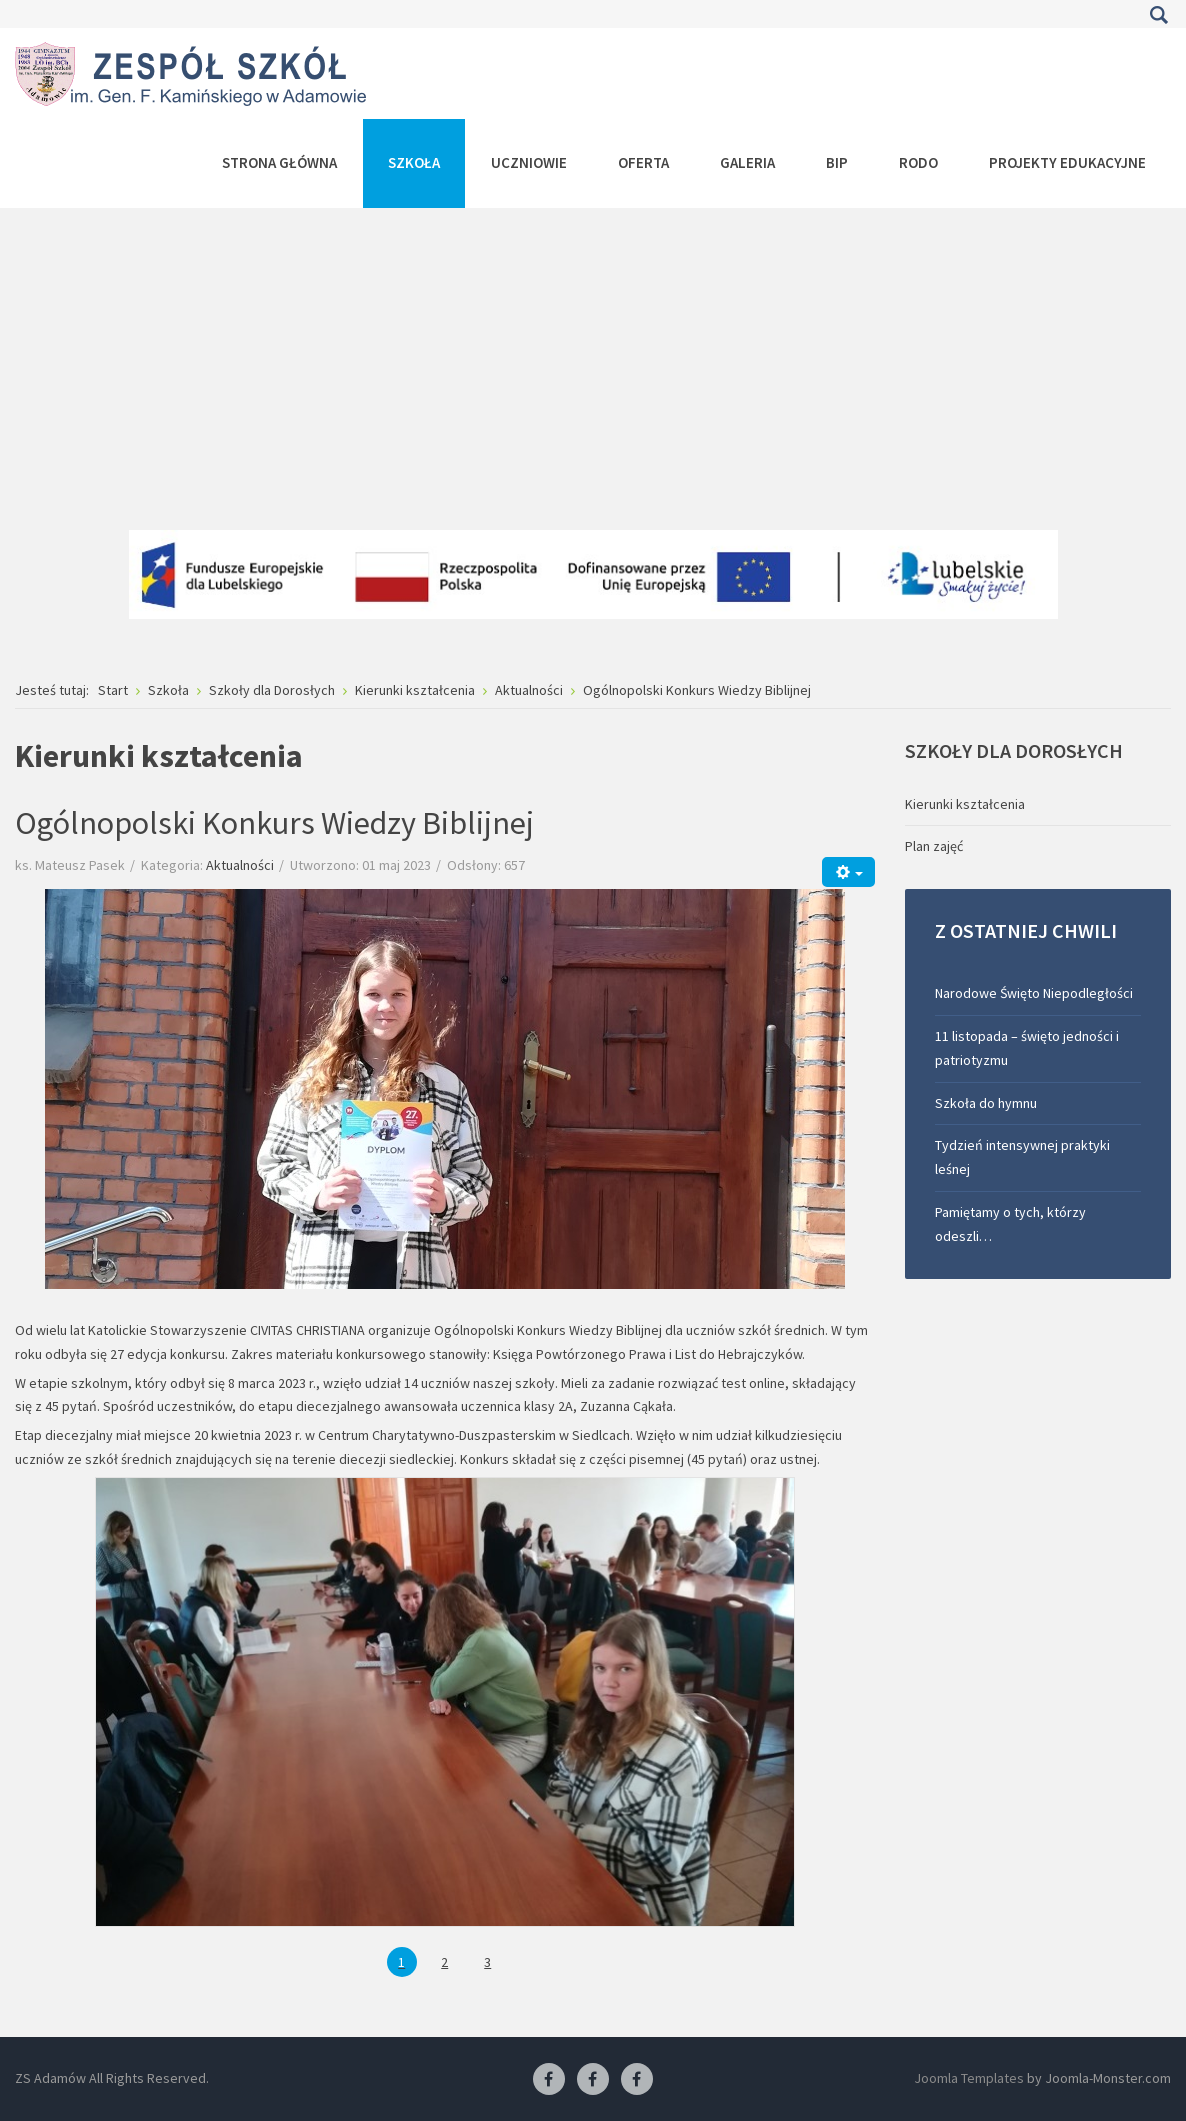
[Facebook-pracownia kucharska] (637, 2080)
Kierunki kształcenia (965, 804)
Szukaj (1158, 15)
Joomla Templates (969, 2078)
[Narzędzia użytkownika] (848, 871)
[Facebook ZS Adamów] (549, 2080)
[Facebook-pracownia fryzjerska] (593, 2080)
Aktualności (240, 865)
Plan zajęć (934, 846)
